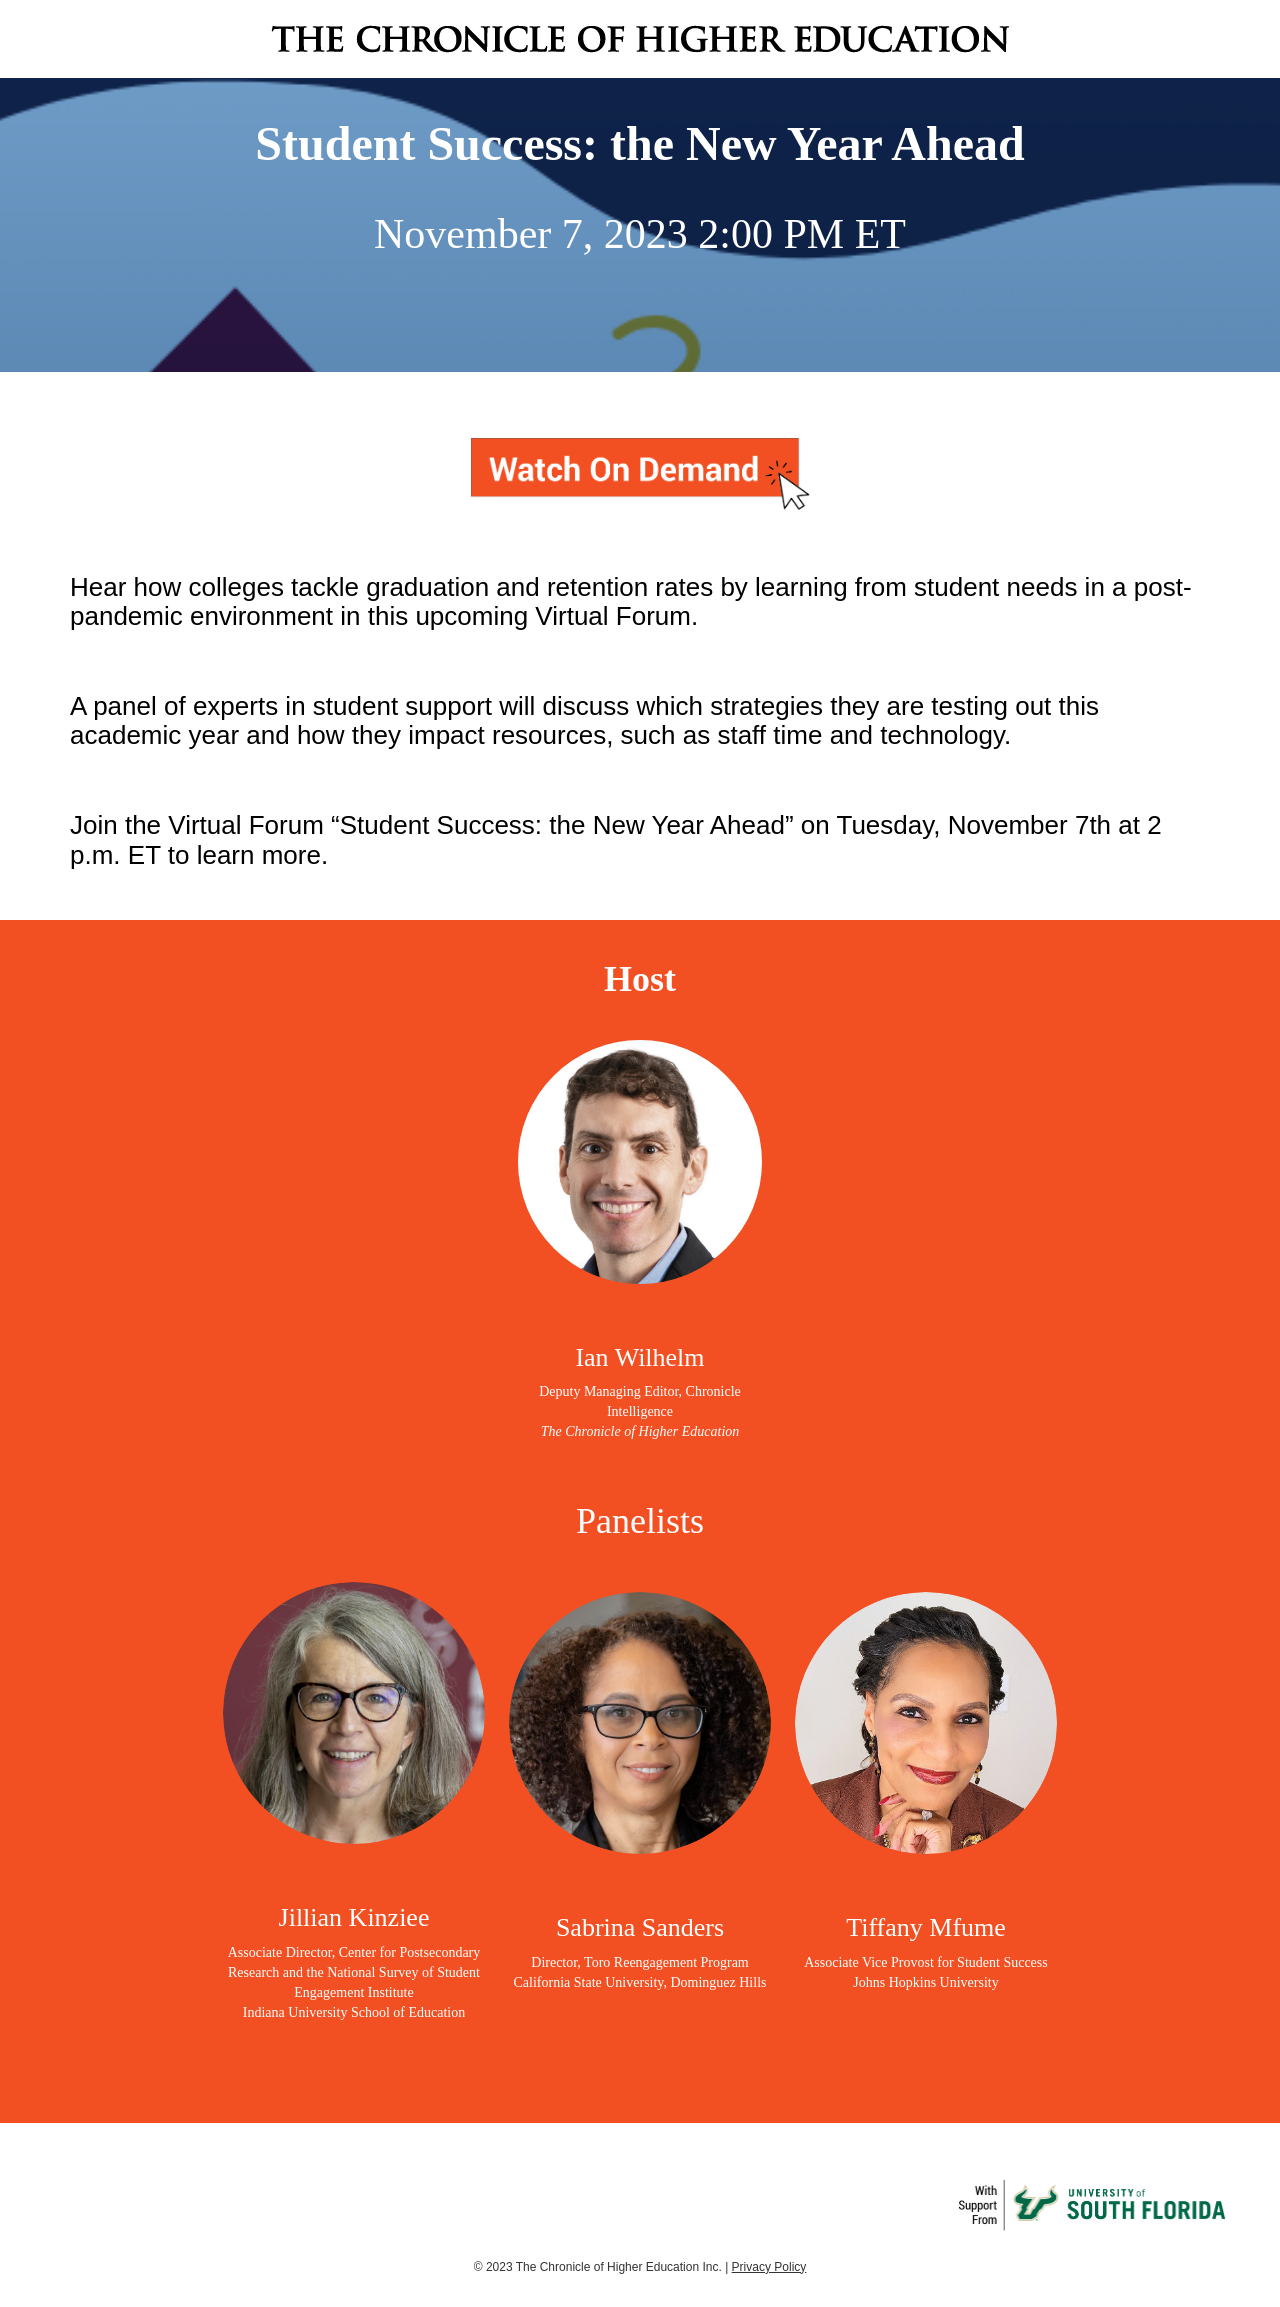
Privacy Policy (769, 2267)
